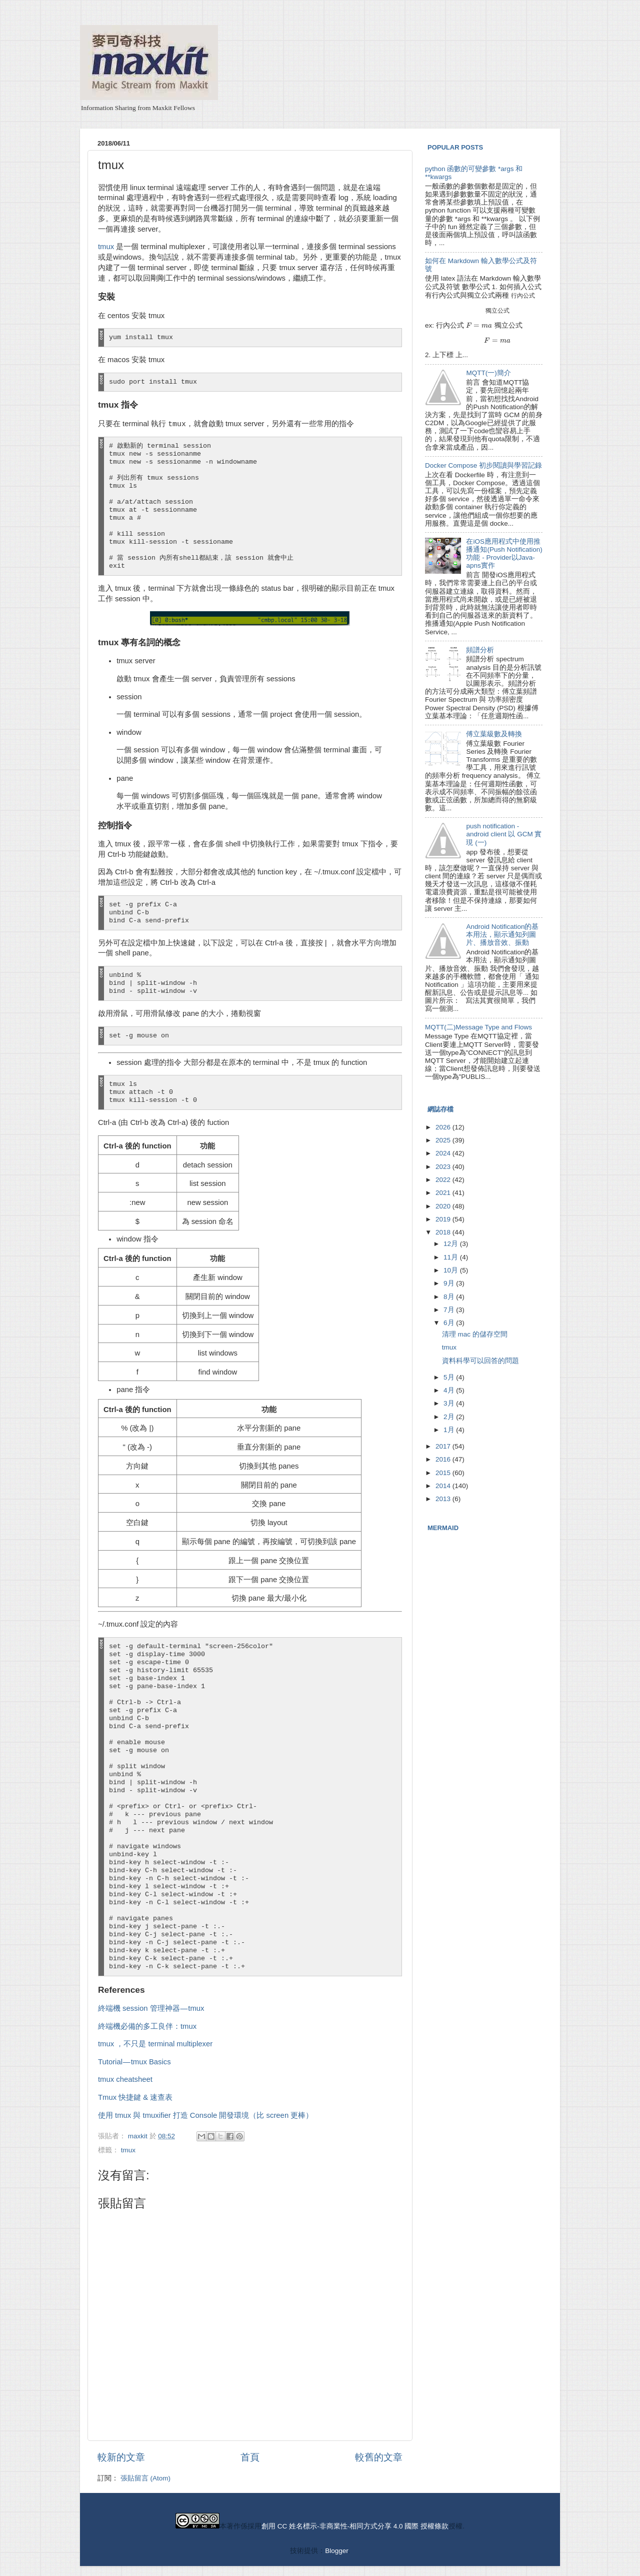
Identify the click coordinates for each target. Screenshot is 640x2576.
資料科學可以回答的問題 (480, 1361)
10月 (452, 1270)
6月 (450, 1323)
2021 (444, 1192)
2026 (444, 1127)
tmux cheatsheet (125, 2079)
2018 (444, 1232)
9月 (450, 1283)
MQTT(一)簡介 (488, 373)
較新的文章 (121, 2457)
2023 (444, 1166)
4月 (450, 1390)
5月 (450, 1377)
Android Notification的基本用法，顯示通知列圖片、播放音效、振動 (502, 934)
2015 (444, 1473)
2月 (450, 1417)
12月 (452, 1243)
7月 (450, 1310)
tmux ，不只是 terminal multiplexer (155, 2044)
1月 (450, 1430)
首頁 (250, 2457)
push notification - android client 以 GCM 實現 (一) (504, 834)
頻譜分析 (480, 650)
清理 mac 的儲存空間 (475, 1334)
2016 (444, 1459)
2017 (444, 1446)
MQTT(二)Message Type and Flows (478, 1027)
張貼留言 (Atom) (145, 2478)
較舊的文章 (378, 2457)
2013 (444, 1499)
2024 (444, 1153)
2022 (444, 1179)
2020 (444, 1206)
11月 (452, 1257)
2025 (444, 1140)
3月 (450, 1403)
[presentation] (523, 295)
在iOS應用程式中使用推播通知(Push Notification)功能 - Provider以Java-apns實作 (504, 554)
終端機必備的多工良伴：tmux (147, 2026)
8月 (450, 1297)
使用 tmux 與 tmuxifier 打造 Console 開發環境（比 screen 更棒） (205, 2115)
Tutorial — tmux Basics (134, 2062)
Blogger (336, 2550)
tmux (106, 247)
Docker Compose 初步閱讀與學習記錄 (483, 465)
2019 (444, 1219)
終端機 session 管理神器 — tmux (151, 2008)
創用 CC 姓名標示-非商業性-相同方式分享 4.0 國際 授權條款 (355, 2526)
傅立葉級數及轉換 (494, 734)
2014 (444, 1486)
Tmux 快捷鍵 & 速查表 (135, 2097)
